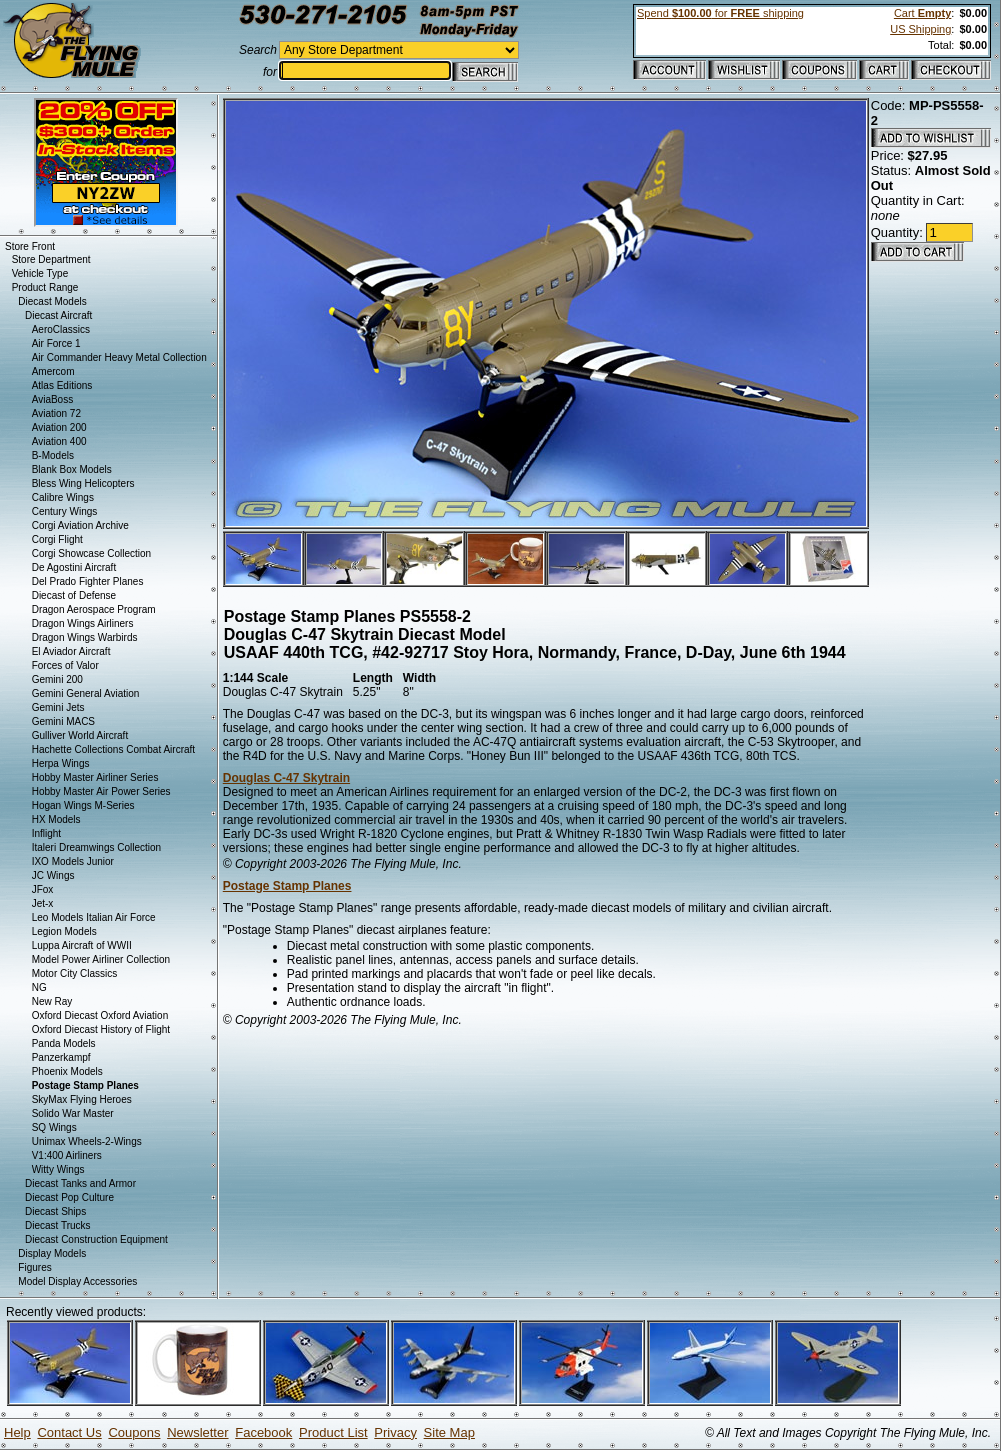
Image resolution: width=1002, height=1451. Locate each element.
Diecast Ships (55, 1211)
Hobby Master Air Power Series (101, 791)
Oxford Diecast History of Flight (101, 1029)
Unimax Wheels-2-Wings (87, 1141)
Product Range (45, 287)
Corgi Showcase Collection (92, 553)
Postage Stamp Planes (287, 886)
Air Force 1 (56, 343)
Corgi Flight (57, 539)
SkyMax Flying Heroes (82, 1099)
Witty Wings (58, 1169)
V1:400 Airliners (67, 1155)
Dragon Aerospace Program (94, 609)
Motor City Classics (75, 973)
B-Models (53, 455)
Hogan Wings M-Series (83, 805)
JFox (43, 889)
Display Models (52, 1253)
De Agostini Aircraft (74, 567)
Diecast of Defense (74, 595)
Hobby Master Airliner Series (95, 777)
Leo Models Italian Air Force (94, 917)
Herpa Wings (61, 763)
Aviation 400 (59, 441)
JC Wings (53, 875)
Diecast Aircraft (58, 315)
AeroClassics (61, 329)
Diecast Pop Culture (69, 1197)
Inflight (46, 833)
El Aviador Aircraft (71, 651)
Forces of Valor (65, 665)
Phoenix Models (67, 1071)
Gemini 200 (57, 679)
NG (39, 987)
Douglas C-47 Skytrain (286, 778)
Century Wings (65, 511)
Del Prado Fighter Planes (88, 581)
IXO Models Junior (73, 861)
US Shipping (920, 29)
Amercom (53, 371)
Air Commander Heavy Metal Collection (119, 357)
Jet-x (43, 903)
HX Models (56, 819)
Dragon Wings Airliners (83, 623)
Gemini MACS (63, 721)
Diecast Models (52, 301)
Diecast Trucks (58, 1225)
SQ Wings (54, 1127)
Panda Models (64, 1043)
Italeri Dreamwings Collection (97, 847)
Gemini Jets (58, 707)
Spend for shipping (720, 13)
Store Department (51, 259)
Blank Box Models (72, 469)
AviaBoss (53, 399)
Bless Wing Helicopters (83, 483)
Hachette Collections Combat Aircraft (113, 749)
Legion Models (64, 931)
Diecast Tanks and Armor (80, 1183)
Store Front (30, 246)
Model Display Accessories (77, 1281)
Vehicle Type (40, 273)
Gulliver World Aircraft (80, 735)
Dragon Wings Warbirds (85, 637)
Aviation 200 (59, 427)
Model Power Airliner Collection (101, 959)
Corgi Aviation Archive (80, 525)
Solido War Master (73, 1113)
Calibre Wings (63, 497)
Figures (34, 1267)
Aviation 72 (56, 413)
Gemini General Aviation (86, 693)
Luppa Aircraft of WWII (82, 945)
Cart (922, 13)
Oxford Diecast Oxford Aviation (100, 1015)
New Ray (52, 1001)
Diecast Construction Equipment (96, 1239)
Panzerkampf (61, 1057)
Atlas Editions (62, 385)
